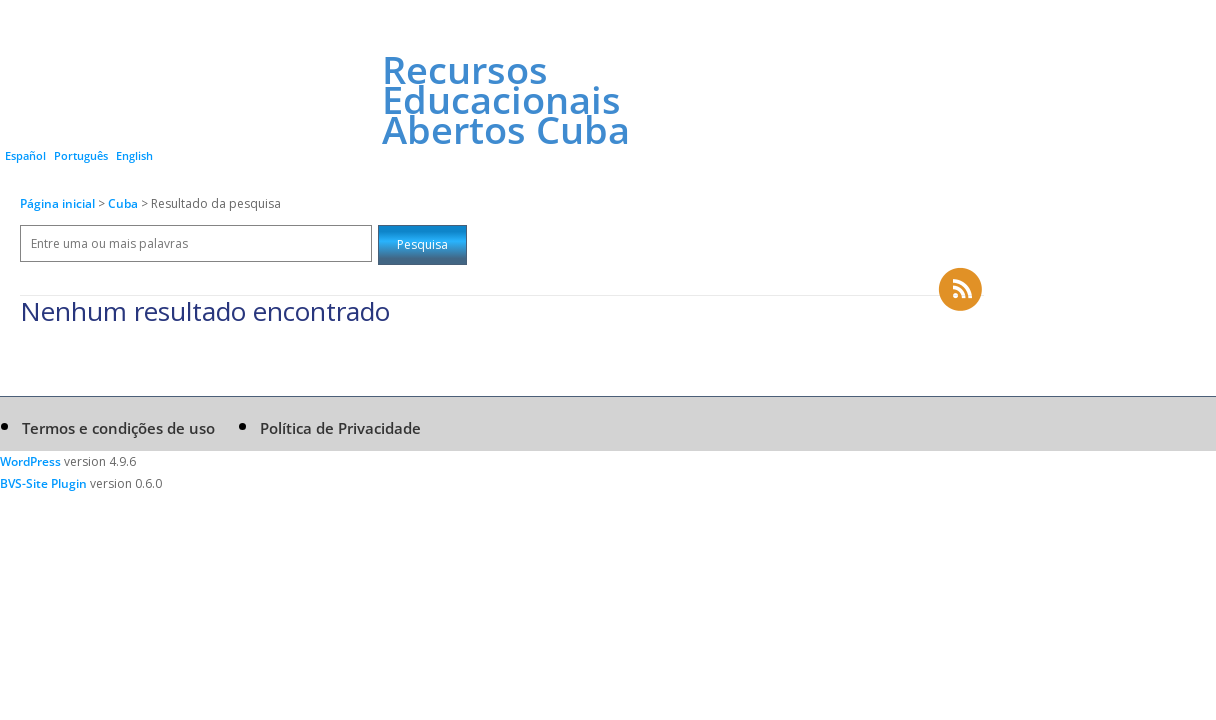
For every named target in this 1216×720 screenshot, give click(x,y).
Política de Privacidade (340, 428)
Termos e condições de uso (118, 428)
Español (25, 155)
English (134, 155)
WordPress (30, 461)
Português (81, 155)
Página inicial (57, 203)
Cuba (124, 203)
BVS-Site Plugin (43, 483)
